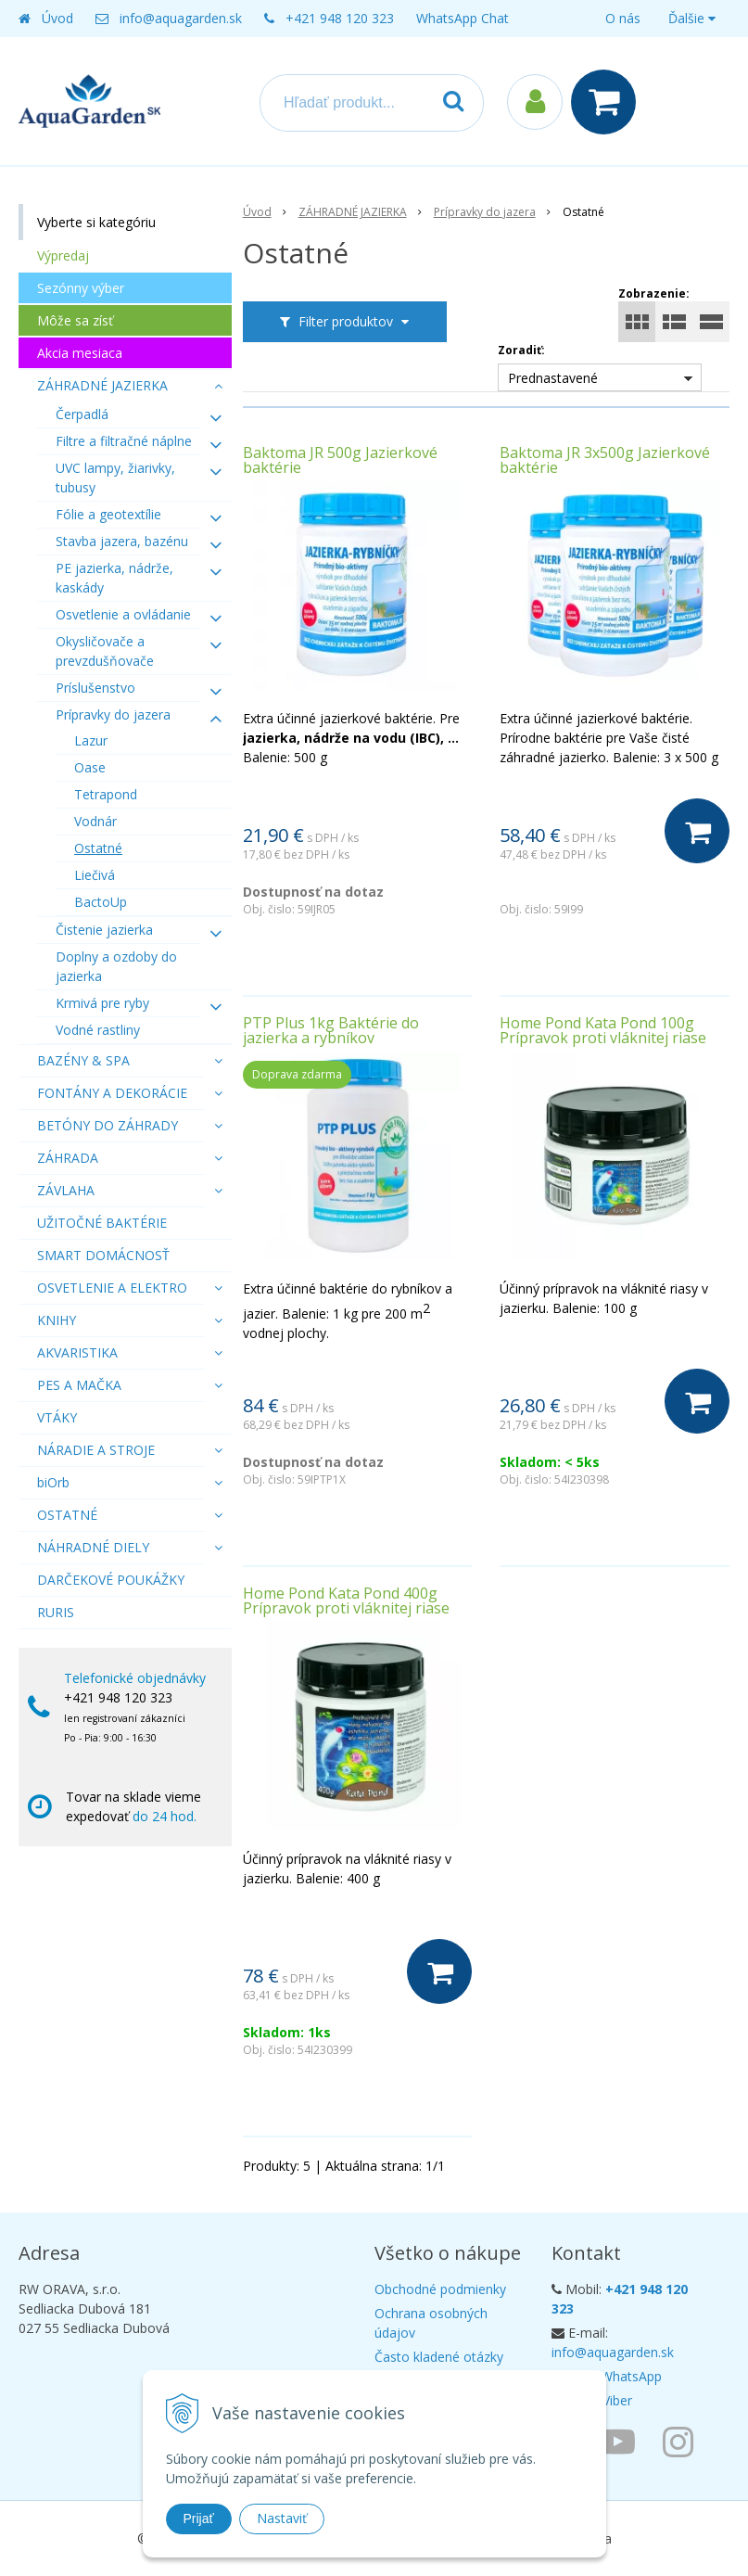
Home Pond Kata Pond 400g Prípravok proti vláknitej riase (346, 1600)
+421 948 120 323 (339, 18)
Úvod (57, 18)
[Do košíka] (697, 830)
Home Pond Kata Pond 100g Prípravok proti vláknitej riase (603, 1030)
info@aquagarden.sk (181, 18)
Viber (617, 2400)
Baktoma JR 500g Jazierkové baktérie (340, 460)
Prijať (199, 2518)
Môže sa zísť (75, 320)
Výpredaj (63, 255)
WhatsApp (631, 2376)
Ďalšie (692, 18)
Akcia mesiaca (79, 353)
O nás (622, 18)
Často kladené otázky (438, 2357)
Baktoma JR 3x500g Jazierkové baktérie (605, 460)
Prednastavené (553, 378)
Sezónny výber (80, 288)
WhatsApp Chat (462, 18)
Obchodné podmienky (440, 2289)
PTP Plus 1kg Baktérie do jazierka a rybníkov (331, 1030)
